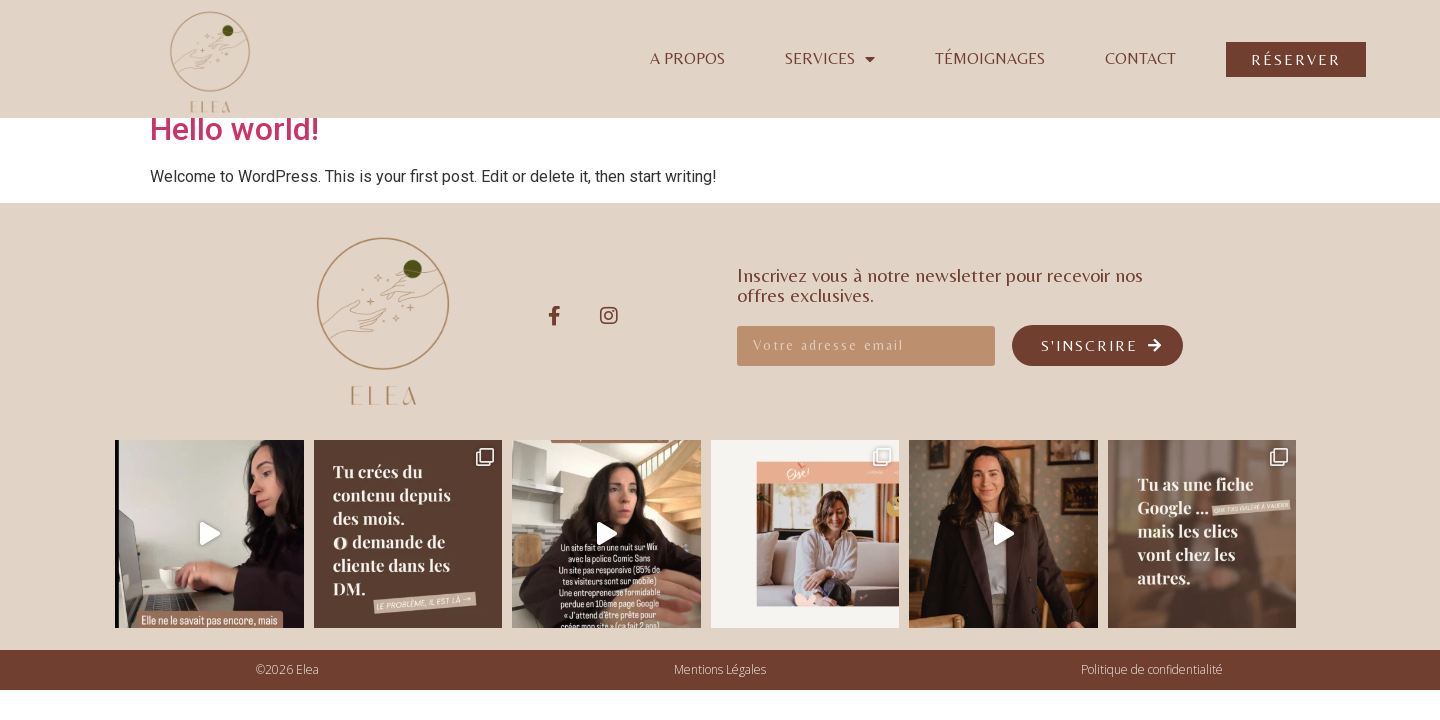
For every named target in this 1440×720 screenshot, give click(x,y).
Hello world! (234, 129)
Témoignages (990, 58)
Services (830, 59)
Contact (1140, 58)
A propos (687, 58)
